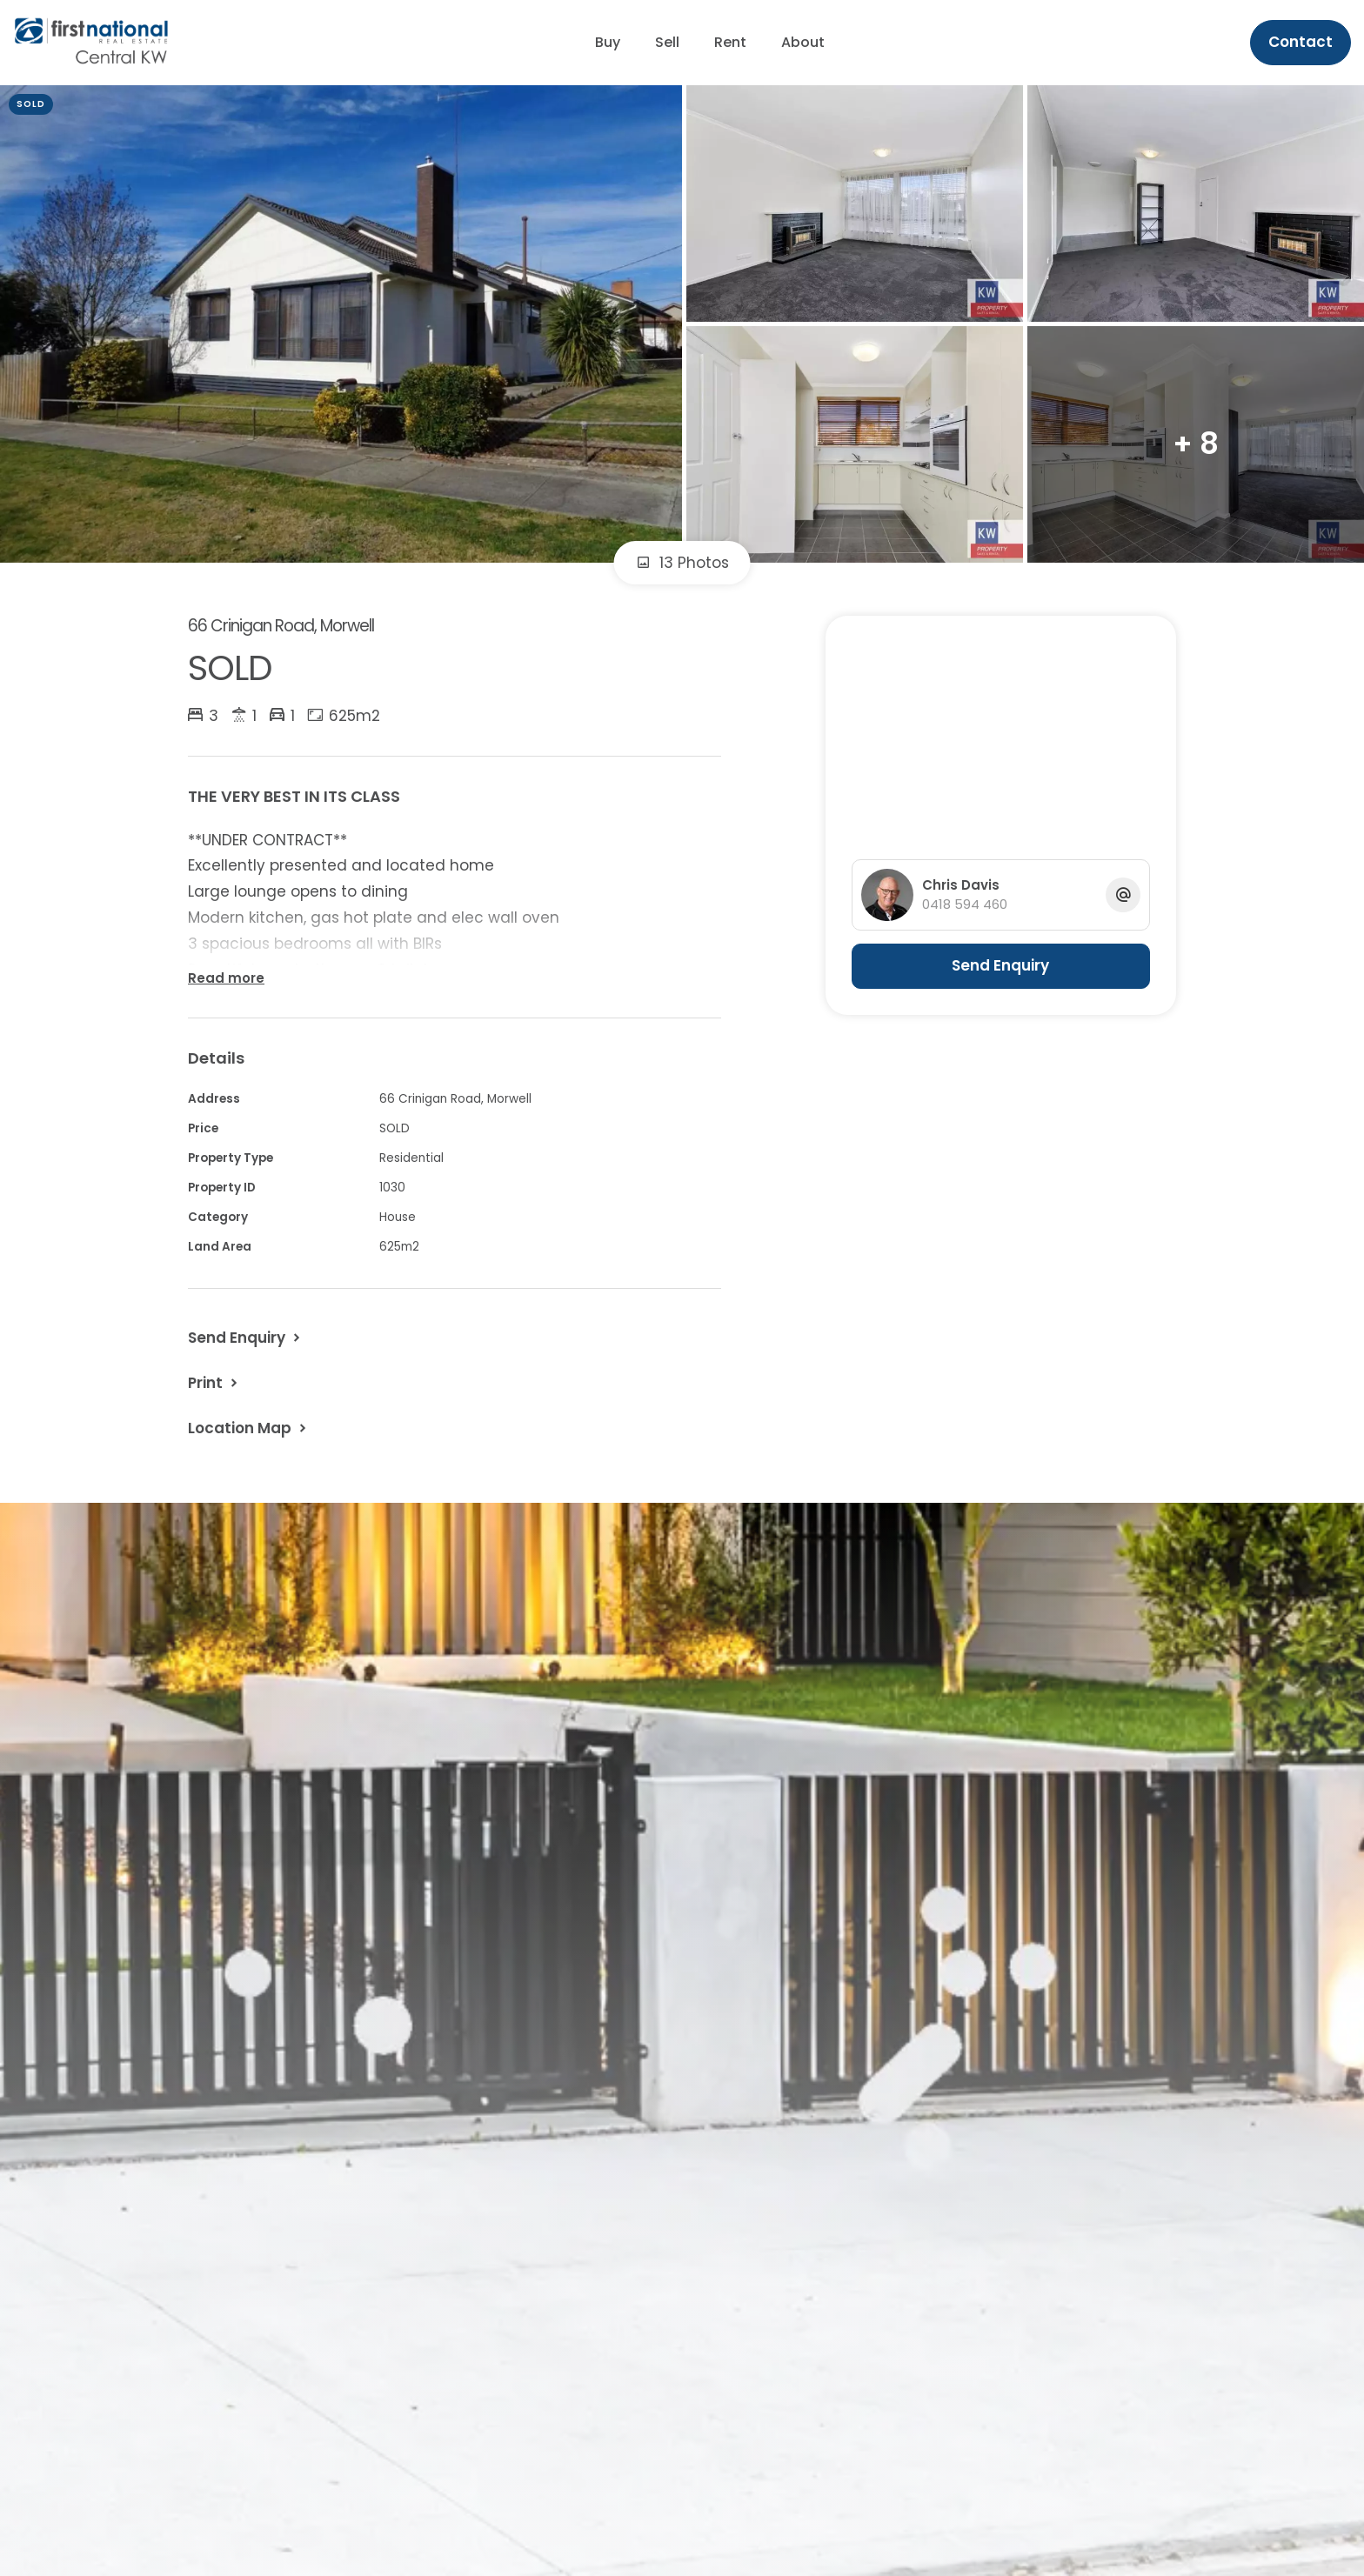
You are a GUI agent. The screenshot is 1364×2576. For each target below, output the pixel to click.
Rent (730, 42)
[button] (214, 1382)
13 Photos (682, 562)
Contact (1300, 41)
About (803, 42)
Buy (607, 42)
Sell (667, 42)
